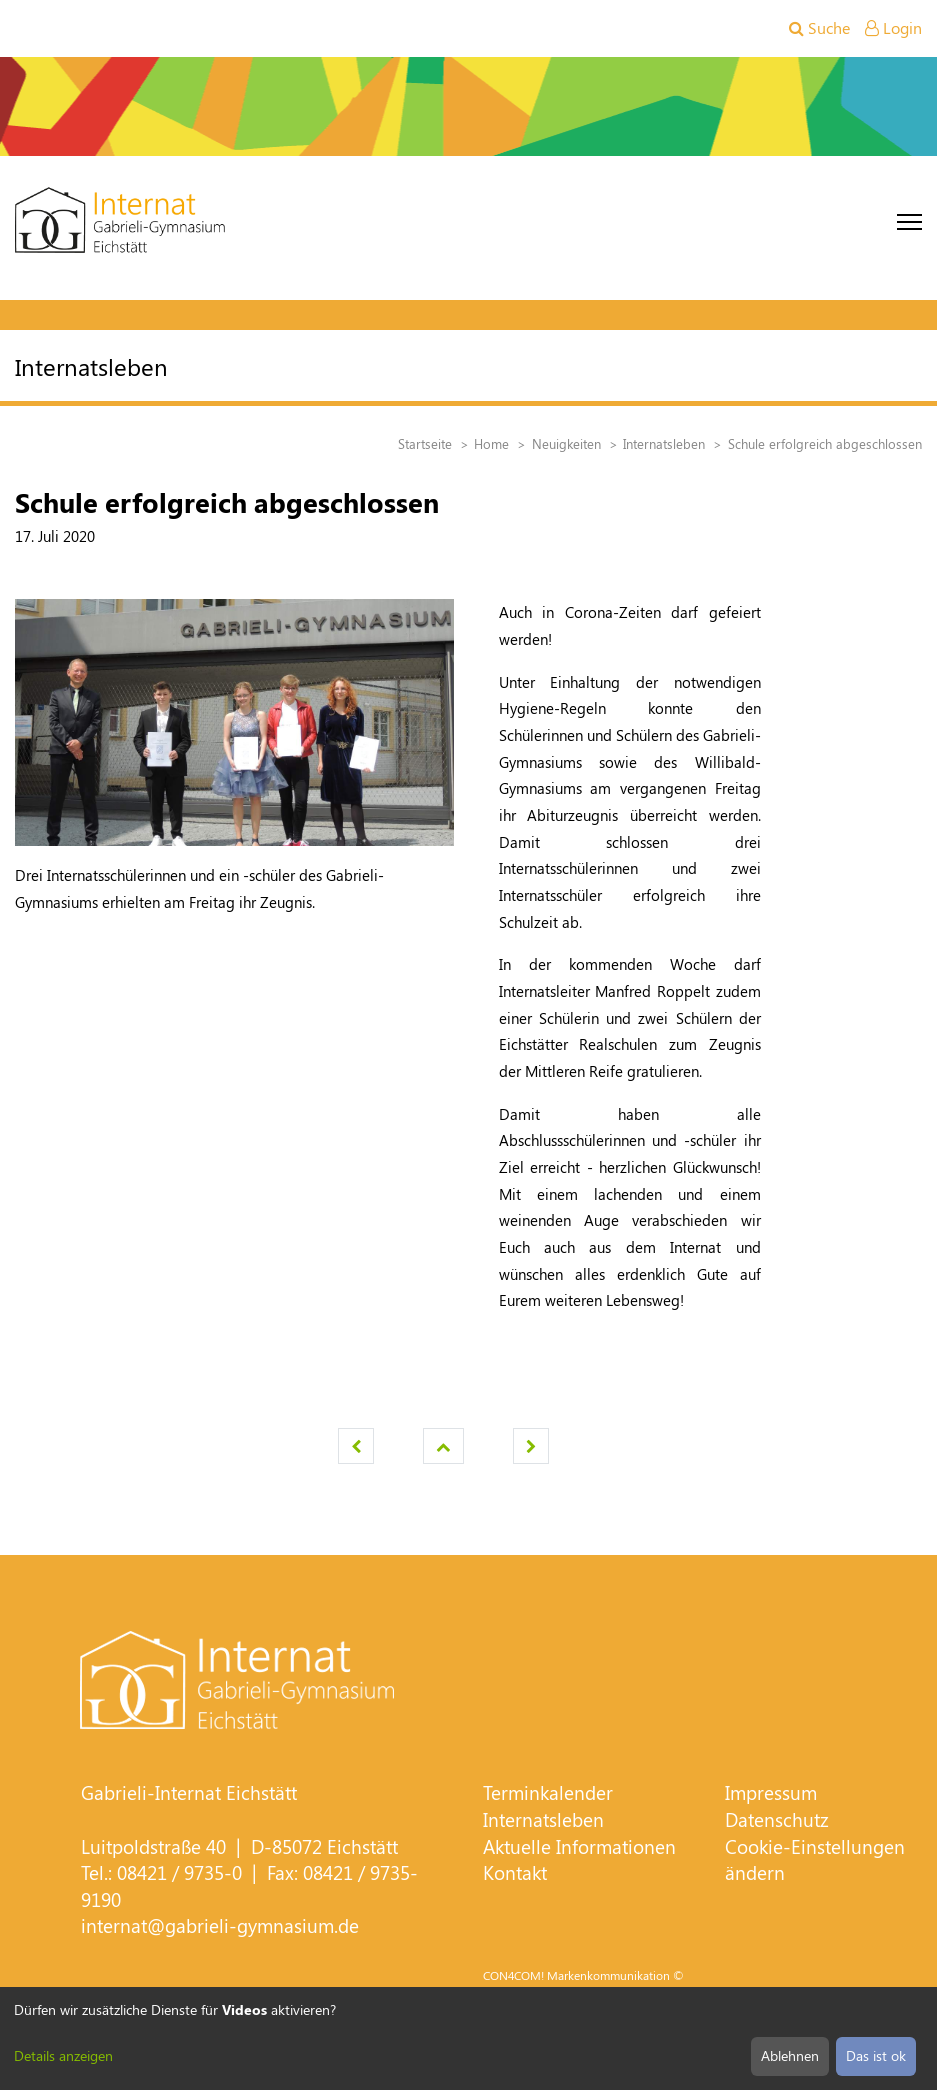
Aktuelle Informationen (579, 1846)
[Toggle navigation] (909, 222)
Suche (819, 27)
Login (893, 27)
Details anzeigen (63, 2055)
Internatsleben (543, 1819)
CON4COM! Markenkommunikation (576, 1975)
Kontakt (515, 1872)
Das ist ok (876, 2055)
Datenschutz (777, 1819)
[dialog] (468, 2038)
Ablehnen (790, 2055)
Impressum (771, 1792)
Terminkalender (548, 1792)
